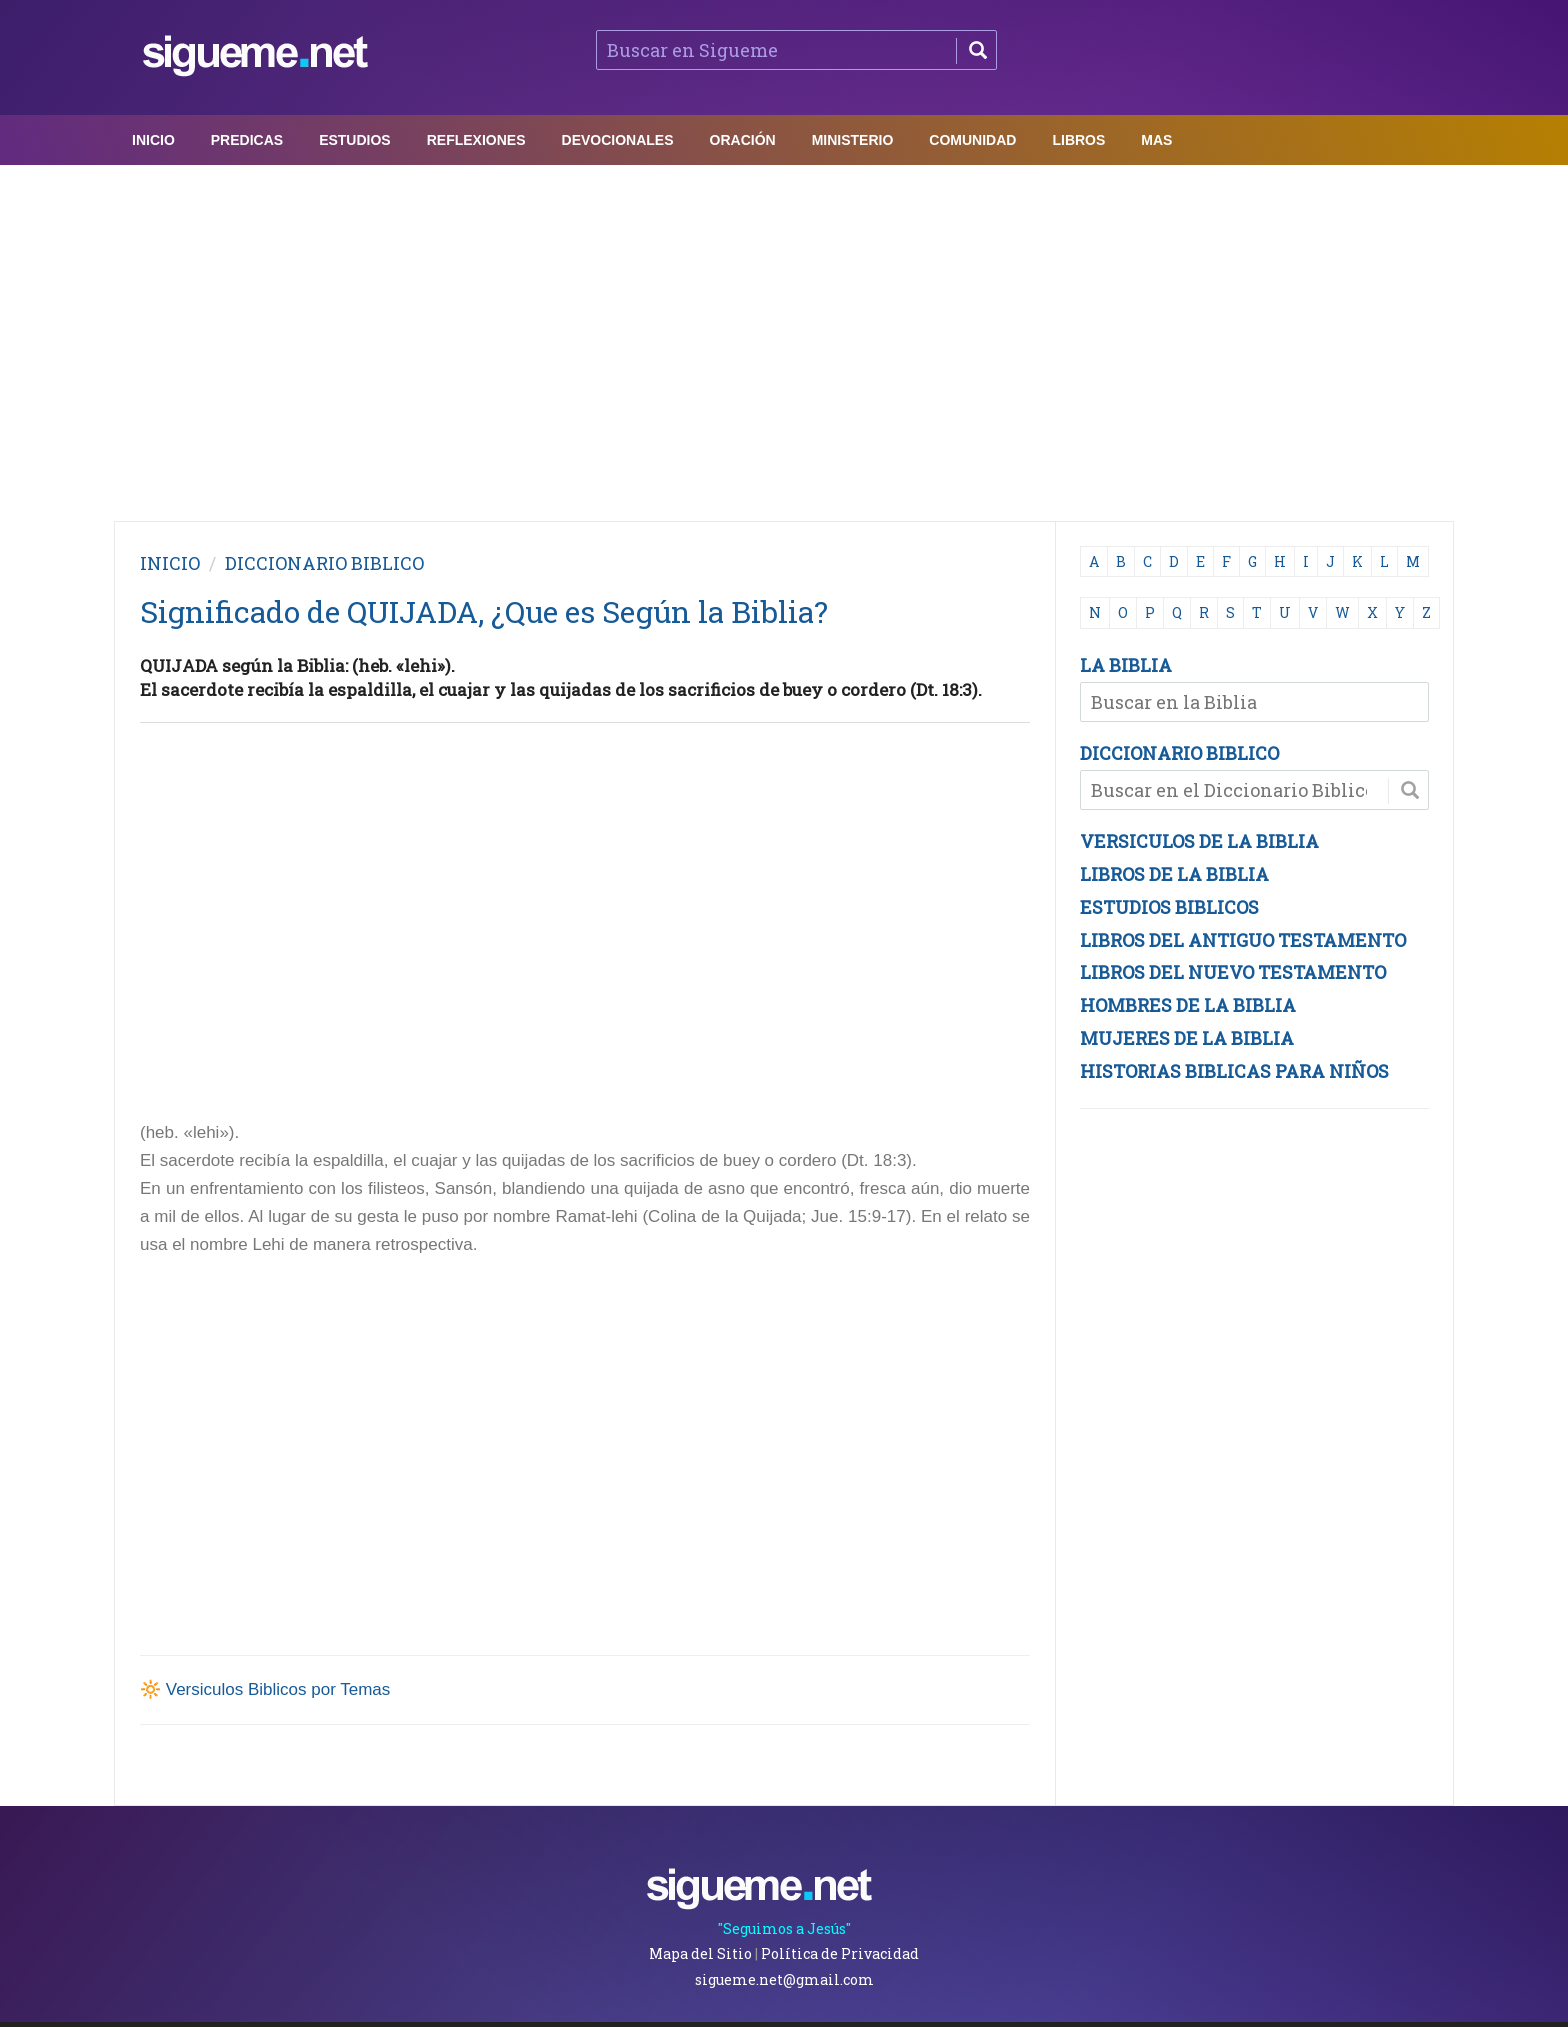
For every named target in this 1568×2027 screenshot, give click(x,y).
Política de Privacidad (840, 1953)
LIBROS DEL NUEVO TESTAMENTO (1233, 972)
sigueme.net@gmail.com (784, 1979)
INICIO (170, 563)
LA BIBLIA (1126, 665)
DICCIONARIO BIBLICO (1179, 753)
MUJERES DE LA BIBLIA (1187, 1038)
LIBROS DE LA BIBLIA (1174, 874)
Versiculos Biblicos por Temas (278, 1689)
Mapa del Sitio (700, 1953)
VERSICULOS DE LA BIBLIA (1199, 841)
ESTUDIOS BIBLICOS (1169, 907)
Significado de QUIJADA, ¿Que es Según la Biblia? (484, 611)
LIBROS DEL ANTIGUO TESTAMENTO (1243, 940)
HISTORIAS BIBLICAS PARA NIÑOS (1234, 1071)
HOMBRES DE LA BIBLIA (1188, 1005)
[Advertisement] (784, 338)
